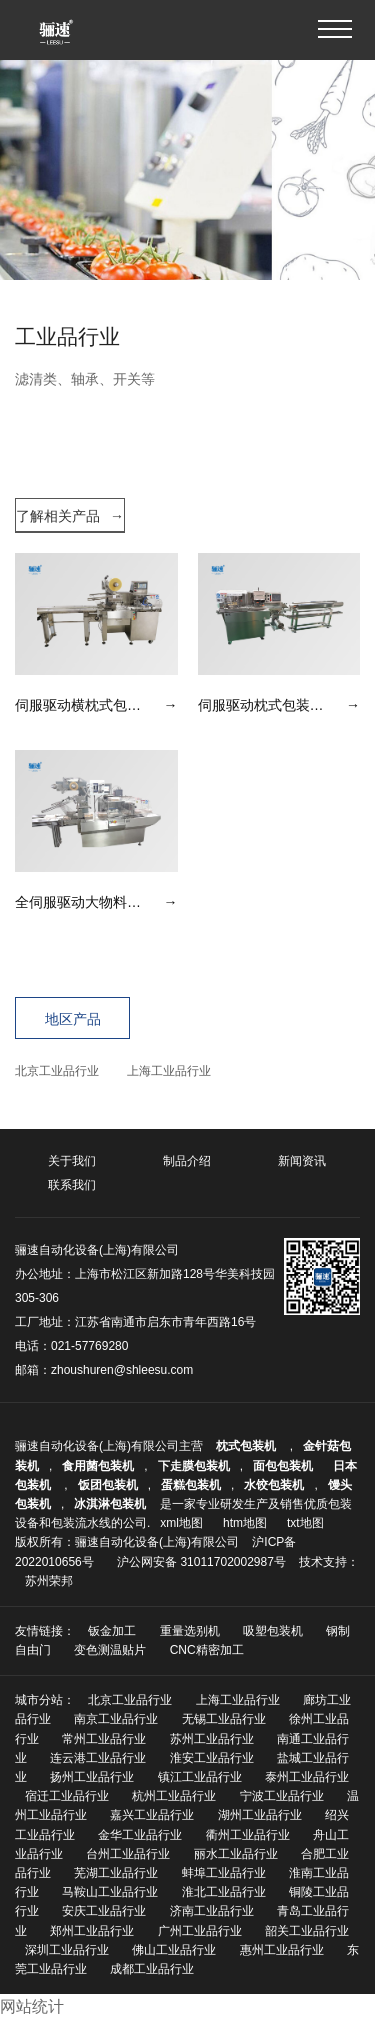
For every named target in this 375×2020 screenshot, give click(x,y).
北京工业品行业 (57, 1071)
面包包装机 (283, 1466)
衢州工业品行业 (248, 1835)
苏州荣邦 (49, 1581)
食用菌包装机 (98, 1466)
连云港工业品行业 (98, 1758)
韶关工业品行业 (307, 1931)
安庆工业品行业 (104, 1911)
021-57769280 (89, 1346)
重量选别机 (190, 1631)
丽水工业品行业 (236, 1854)
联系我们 (72, 1185)
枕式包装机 (247, 1446)
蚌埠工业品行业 (224, 1873)
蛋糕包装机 (191, 1485)
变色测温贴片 (110, 1650)
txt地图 (305, 1523)
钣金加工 (112, 1631)
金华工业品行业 (140, 1835)
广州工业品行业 (200, 1931)
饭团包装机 (108, 1485)
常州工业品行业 (104, 1739)
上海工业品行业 (169, 1071)
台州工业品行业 (128, 1854)
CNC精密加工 (207, 1650)
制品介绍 (187, 1161)
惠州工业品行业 (282, 1950)
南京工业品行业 (116, 1719)
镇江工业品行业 (200, 1777)
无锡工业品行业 (224, 1719)
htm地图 (245, 1523)
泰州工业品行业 (307, 1777)
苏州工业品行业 (212, 1739)
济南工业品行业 (212, 1911)
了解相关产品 (70, 516)
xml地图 (181, 1523)
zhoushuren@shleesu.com (122, 1370)
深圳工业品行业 (67, 1950)
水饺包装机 (274, 1485)
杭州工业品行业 (174, 1796)
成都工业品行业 (152, 1969)
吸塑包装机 (273, 1631)
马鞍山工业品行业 (110, 1892)
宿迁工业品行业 (67, 1796)
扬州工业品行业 (92, 1777)
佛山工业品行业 (174, 1950)
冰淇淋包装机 (110, 1504)
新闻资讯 (302, 1161)
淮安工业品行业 (212, 1758)
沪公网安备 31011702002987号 (201, 1562)
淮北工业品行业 (224, 1892)
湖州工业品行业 (260, 1815)
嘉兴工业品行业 (152, 1815)
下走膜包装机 (194, 1466)
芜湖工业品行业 (116, 1873)
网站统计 (32, 2006)
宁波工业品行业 (282, 1796)
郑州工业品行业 (92, 1931)
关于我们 (72, 1161)
